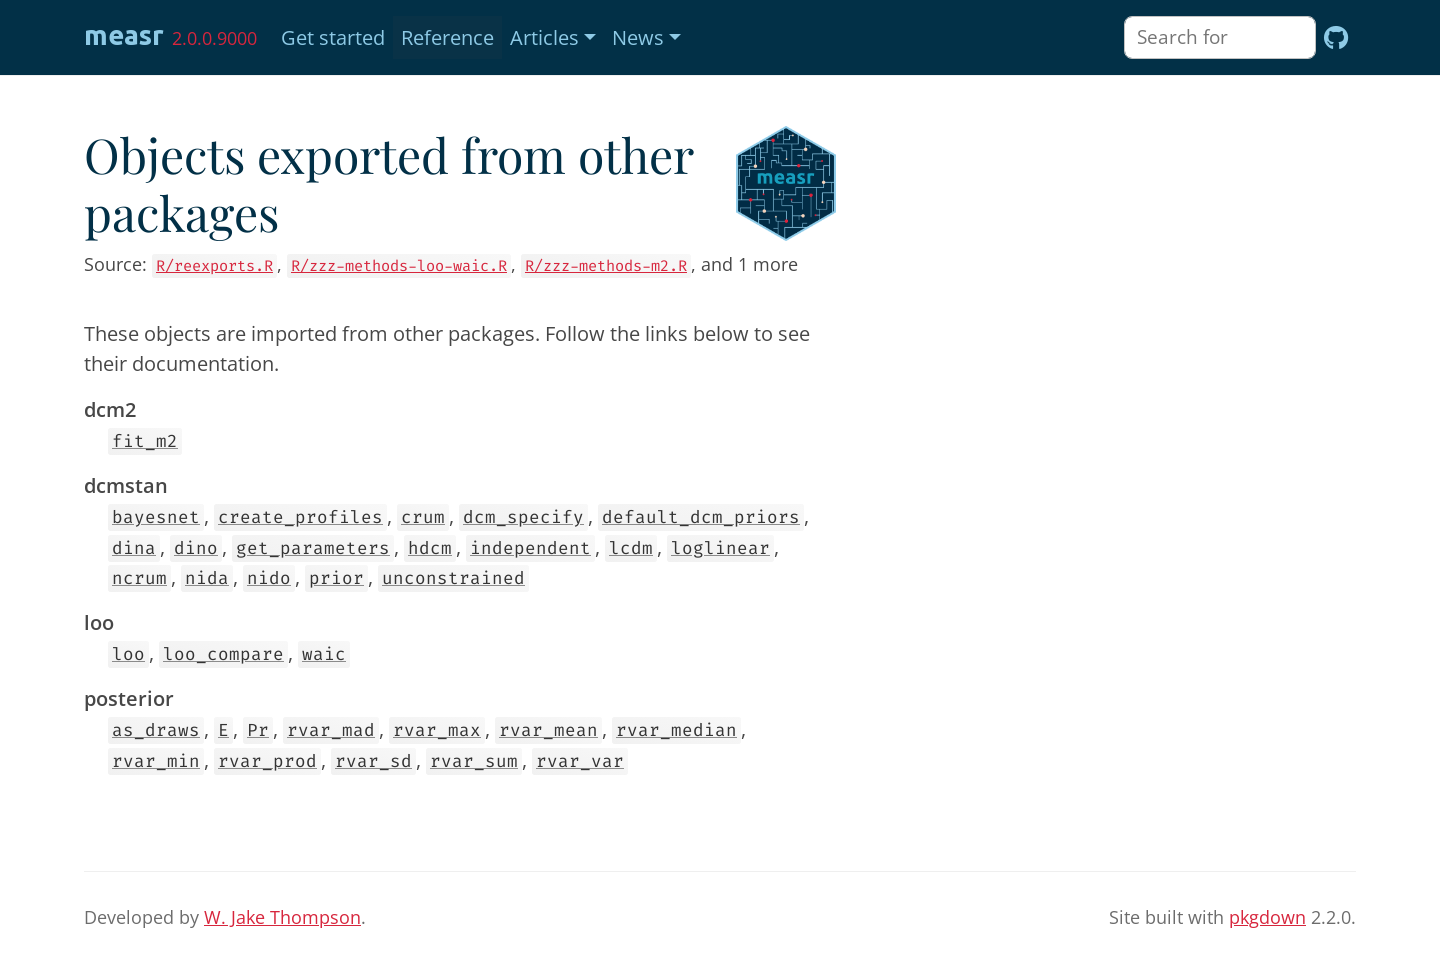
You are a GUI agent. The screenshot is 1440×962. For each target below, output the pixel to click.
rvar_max (437, 730)
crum (423, 517)
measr (124, 35)
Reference (447, 37)
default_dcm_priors (701, 517)
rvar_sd (373, 761)
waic (324, 654)
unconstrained (453, 578)
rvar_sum (474, 761)
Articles (544, 37)
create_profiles (300, 517)
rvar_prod (267, 761)
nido (269, 578)
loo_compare (223, 654)
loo (128, 654)
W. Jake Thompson (282, 917)
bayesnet (156, 517)
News (638, 37)
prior (336, 578)
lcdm (631, 548)
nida (207, 578)
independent (530, 548)
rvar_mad (331, 730)
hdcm (430, 548)
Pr (258, 730)
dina (134, 548)
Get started (333, 37)
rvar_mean (548, 730)
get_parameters (313, 548)
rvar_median (676, 730)
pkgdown (1267, 917)
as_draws (156, 730)
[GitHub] (1336, 37)
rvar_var (580, 761)
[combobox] (1220, 37)
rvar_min (156, 761)
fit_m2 (145, 441)
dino (196, 548)
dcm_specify (523, 517)
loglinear (720, 548)
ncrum (139, 578)
